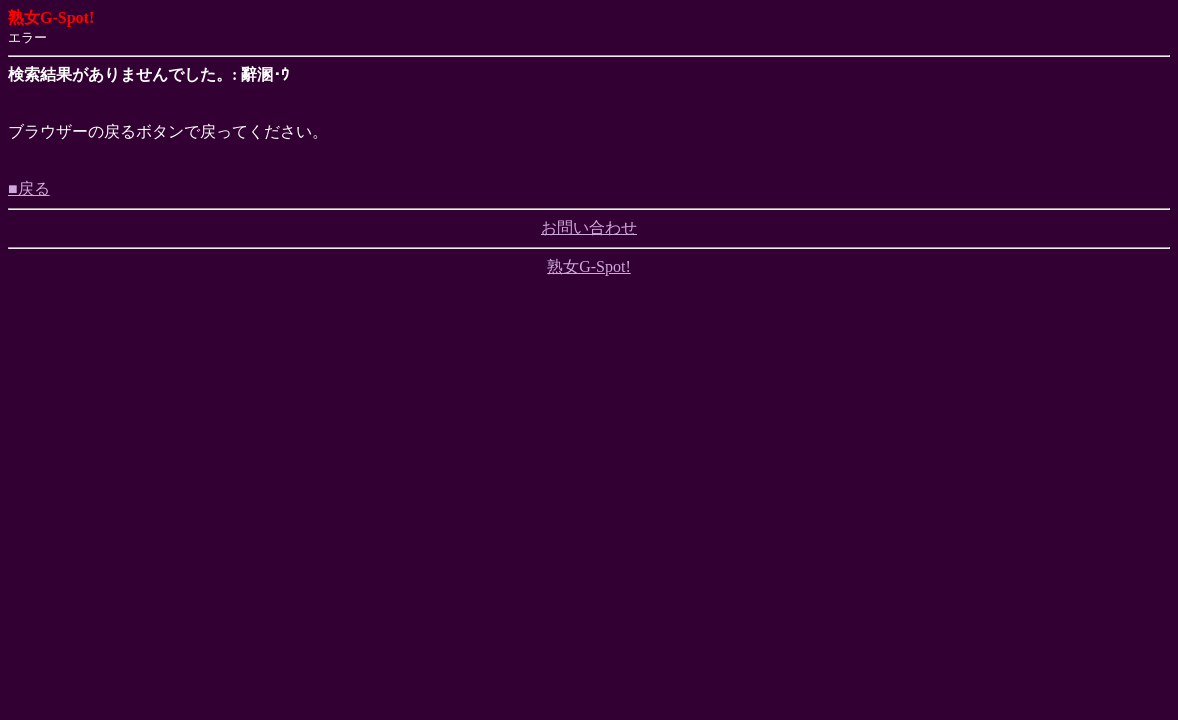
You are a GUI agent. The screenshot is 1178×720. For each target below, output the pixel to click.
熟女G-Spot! (589, 266)
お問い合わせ (589, 227)
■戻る (29, 188)
